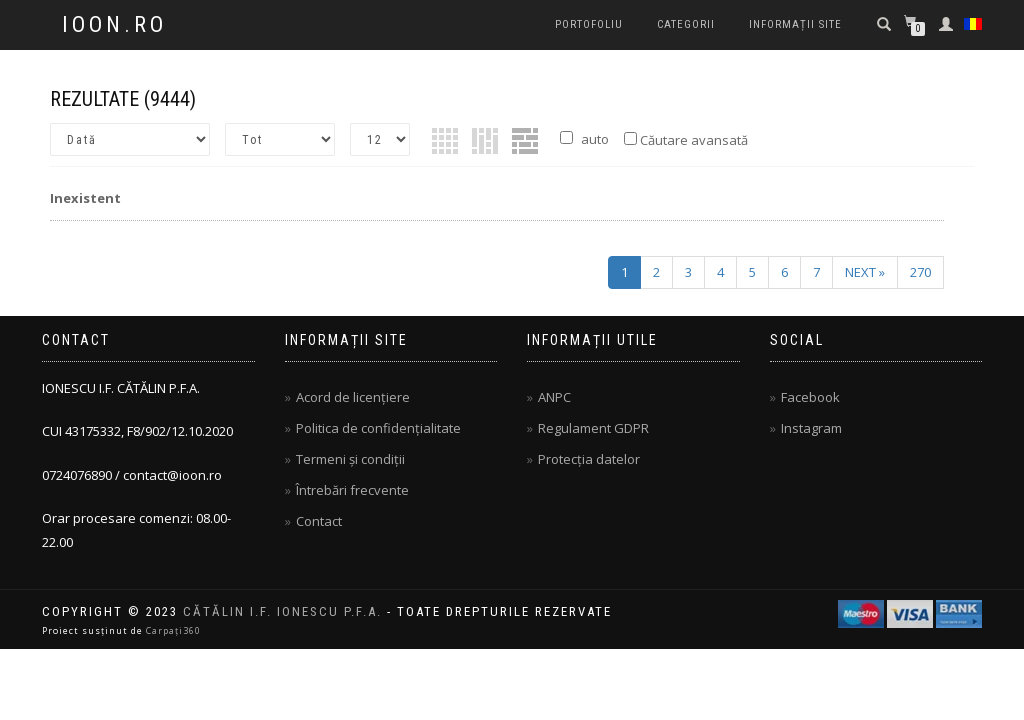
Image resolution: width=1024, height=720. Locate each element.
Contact (319, 521)
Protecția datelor (589, 459)
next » (865, 272)
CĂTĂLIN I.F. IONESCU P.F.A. (282, 611)
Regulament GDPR (593, 428)
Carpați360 (173, 630)
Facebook (810, 397)
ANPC (554, 397)
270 (920, 272)
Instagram (811, 428)
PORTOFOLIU (589, 24)
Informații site (795, 24)
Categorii (686, 24)
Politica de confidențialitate (378, 428)
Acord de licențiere (353, 397)
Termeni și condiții (350, 459)
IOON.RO (114, 25)
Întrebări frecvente (352, 490)
